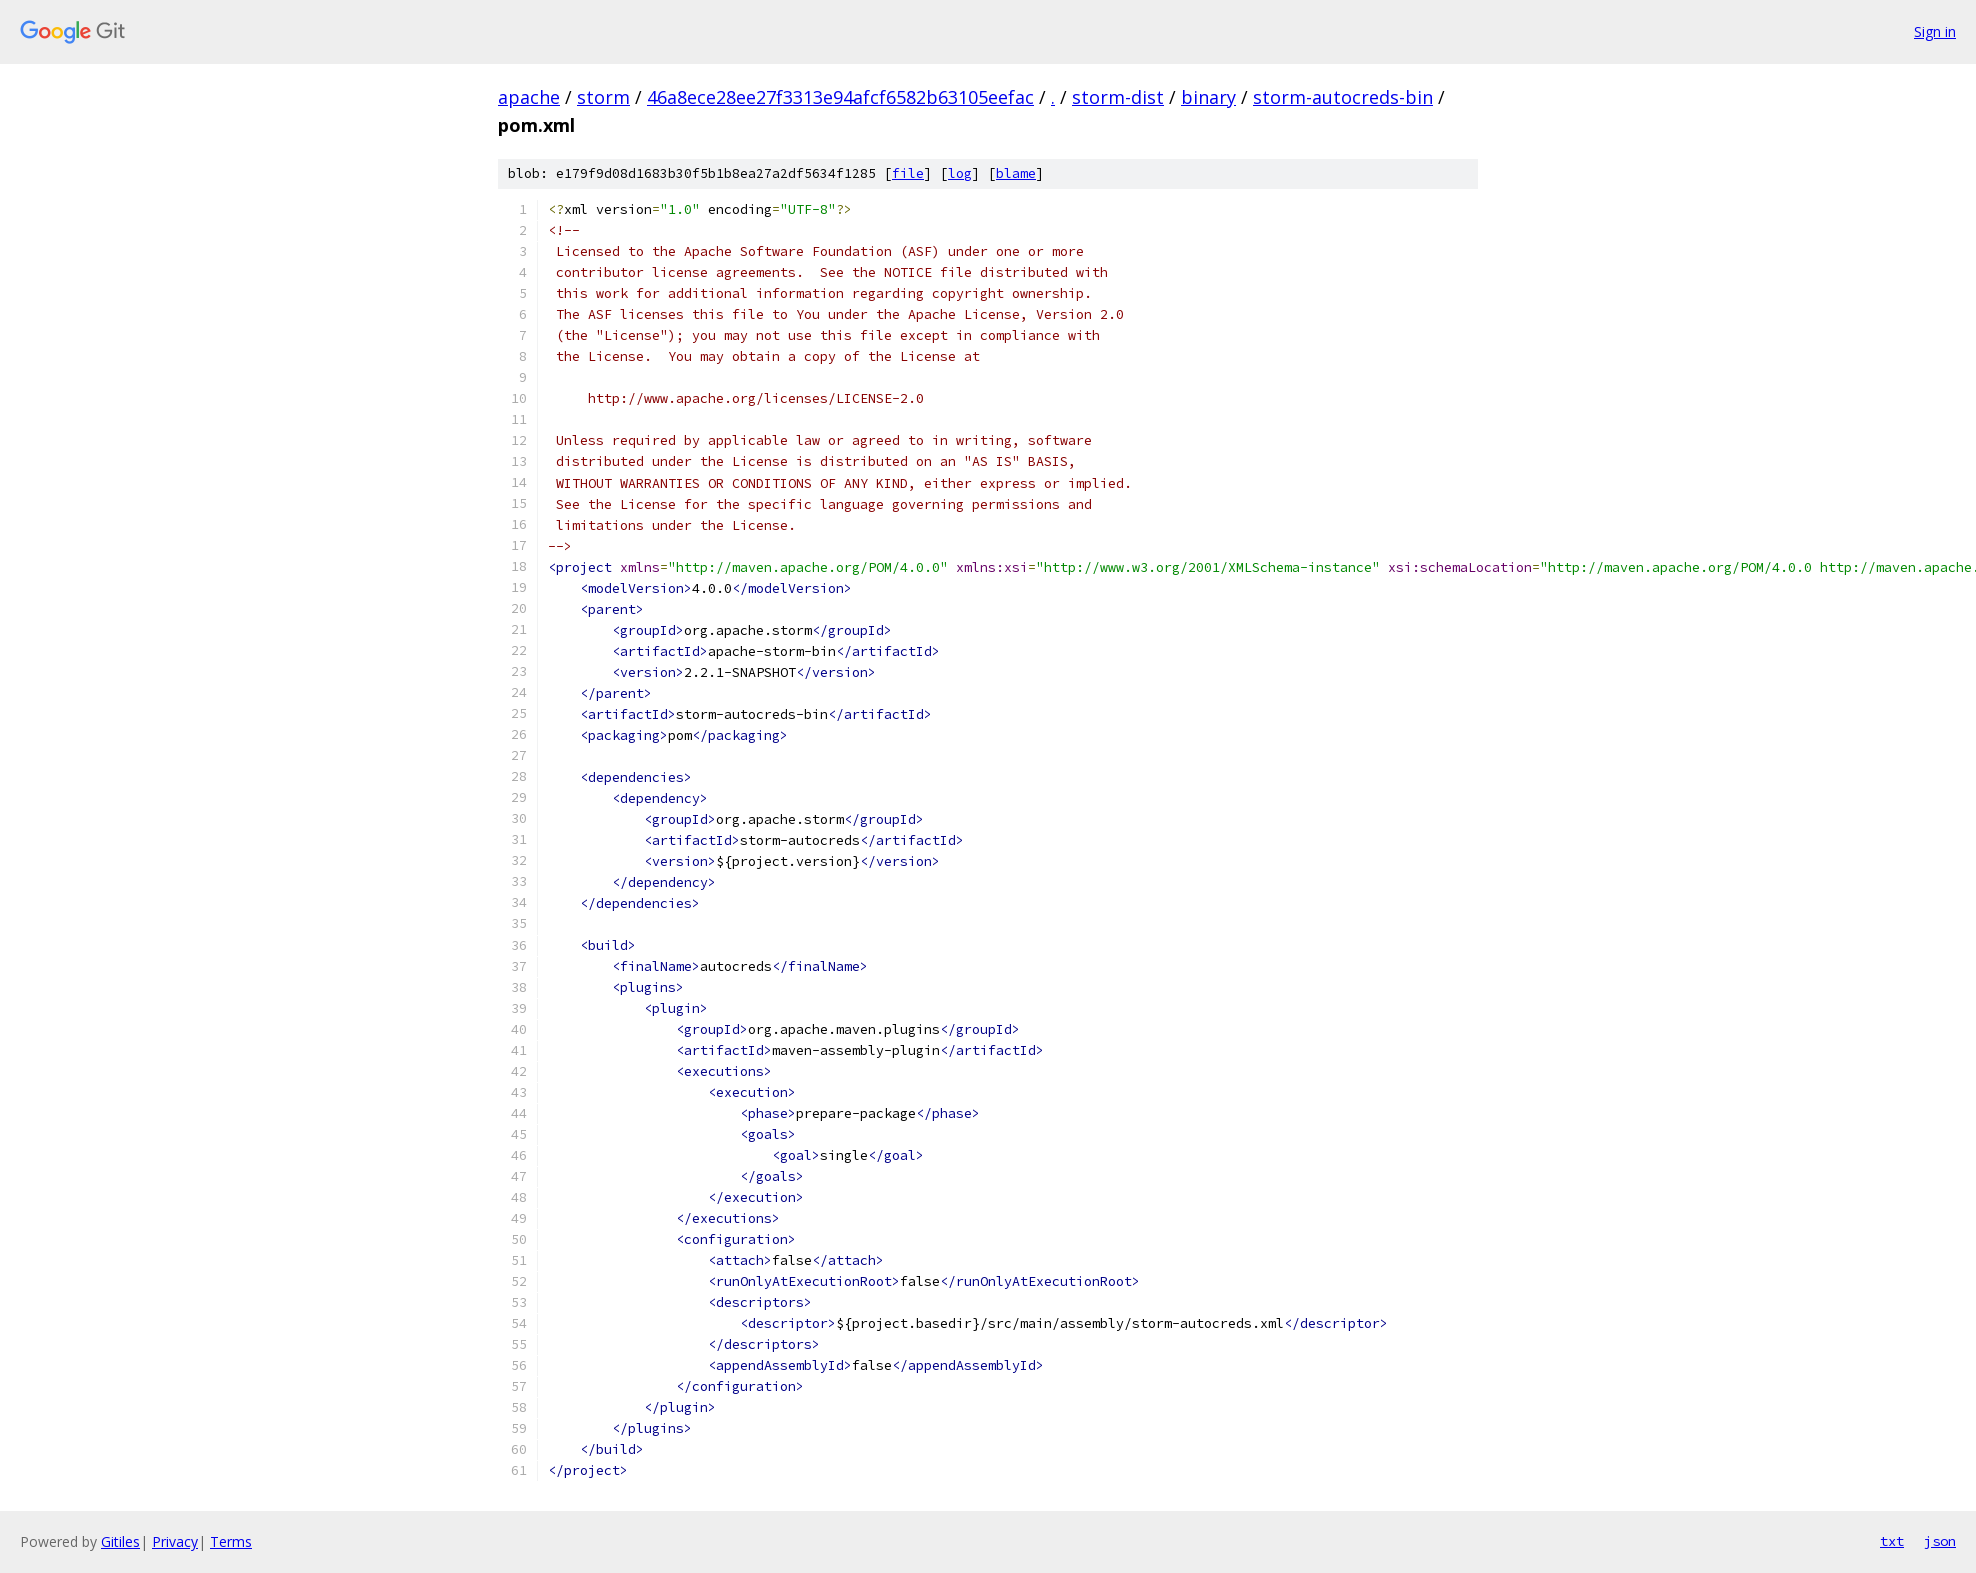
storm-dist (1118, 97)
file (908, 173)
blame (1016, 173)
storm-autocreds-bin (1343, 97)
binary (1208, 97)
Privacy (175, 1541)
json (1940, 1541)
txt (1892, 1541)
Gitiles (120, 1541)
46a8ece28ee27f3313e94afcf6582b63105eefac (840, 97)
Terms (231, 1541)
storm (603, 97)
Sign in (1935, 31)
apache (529, 97)
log (960, 173)
